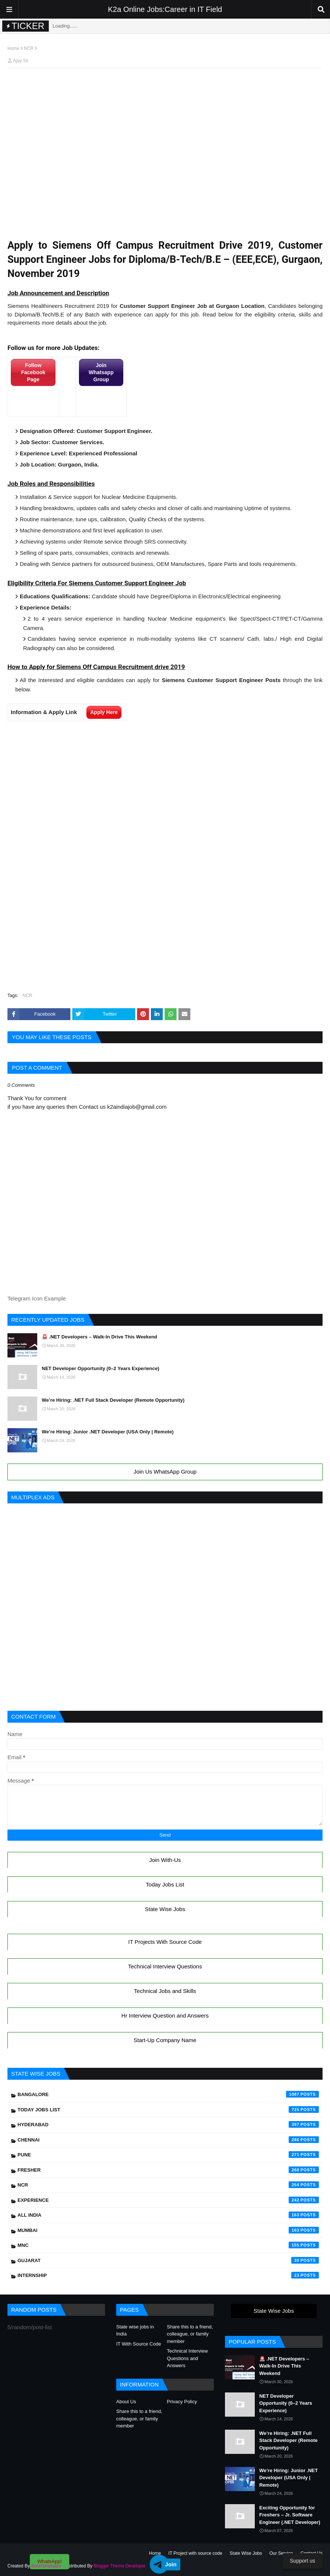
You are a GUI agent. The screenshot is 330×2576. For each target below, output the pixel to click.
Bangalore (168, 2094)
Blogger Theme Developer (119, 2566)
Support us (302, 2561)
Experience (168, 2200)
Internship (168, 2275)
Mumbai (168, 2230)
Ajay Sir (20, 60)
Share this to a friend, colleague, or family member (190, 2334)
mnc (168, 2245)
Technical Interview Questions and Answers (187, 2358)
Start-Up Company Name (165, 2040)
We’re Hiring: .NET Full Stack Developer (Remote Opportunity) (113, 1400)
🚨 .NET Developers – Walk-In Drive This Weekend (99, 1337)
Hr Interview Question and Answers (165, 2015)
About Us (126, 2401)
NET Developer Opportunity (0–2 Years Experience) (100, 1368)
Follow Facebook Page (33, 372)
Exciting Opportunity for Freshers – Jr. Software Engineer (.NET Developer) (289, 2515)
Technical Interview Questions (165, 1966)
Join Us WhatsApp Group (164, 1471)
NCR (29, 48)
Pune (168, 2154)
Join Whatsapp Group (101, 372)
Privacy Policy (182, 2401)
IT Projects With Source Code (165, 1942)
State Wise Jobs (165, 1909)
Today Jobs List (165, 1884)
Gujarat (168, 2260)
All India (168, 2215)
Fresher (168, 2169)
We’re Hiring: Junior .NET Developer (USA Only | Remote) (108, 1432)
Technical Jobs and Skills (165, 1991)
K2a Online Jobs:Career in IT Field (165, 9)
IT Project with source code (195, 2553)
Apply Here (104, 712)
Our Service (281, 2553)
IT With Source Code (138, 2344)
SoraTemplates (46, 2566)
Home (13, 48)
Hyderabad (168, 2124)
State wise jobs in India (135, 2330)
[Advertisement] (165, 88)
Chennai (168, 2139)
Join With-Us (165, 1860)
